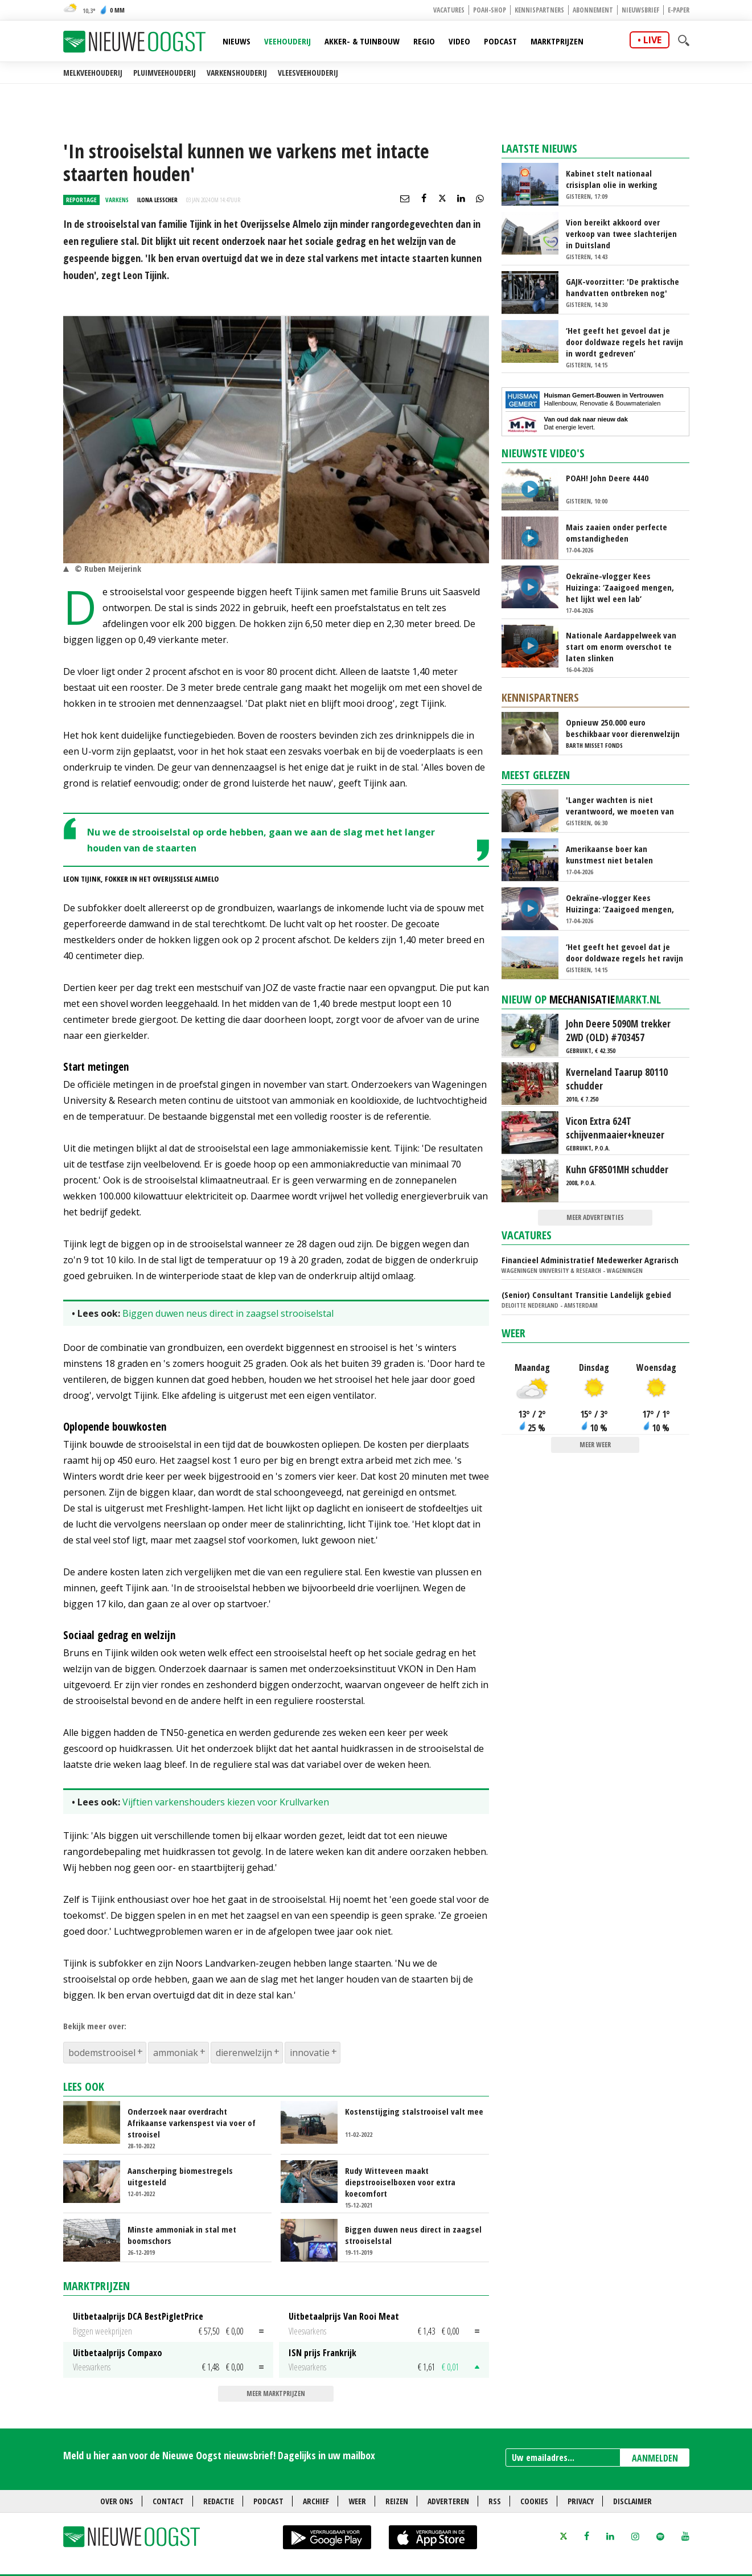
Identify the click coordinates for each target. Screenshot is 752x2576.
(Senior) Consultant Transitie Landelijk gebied (586, 1294)
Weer (513, 1333)
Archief (316, 2501)
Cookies (534, 2501)
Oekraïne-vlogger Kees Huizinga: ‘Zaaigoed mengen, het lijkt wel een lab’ (620, 587)
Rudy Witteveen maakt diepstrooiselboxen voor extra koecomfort (400, 2182)
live (652, 40)
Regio (424, 41)
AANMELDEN (655, 2458)
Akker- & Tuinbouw (362, 41)
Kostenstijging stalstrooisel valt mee (414, 2111)
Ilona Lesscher (157, 199)
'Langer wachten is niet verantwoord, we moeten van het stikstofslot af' (620, 805)
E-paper (678, 10)
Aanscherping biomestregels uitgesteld (180, 2176)
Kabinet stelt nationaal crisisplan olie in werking (612, 178)
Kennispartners (539, 10)
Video (459, 41)
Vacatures (449, 10)
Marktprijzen (557, 41)
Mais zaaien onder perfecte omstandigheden (616, 532)
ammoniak (175, 2052)
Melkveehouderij (92, 72)
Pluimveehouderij (164, 72)
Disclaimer (632, 2501)
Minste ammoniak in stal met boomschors (182, 2234)
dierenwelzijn (244, 2052)
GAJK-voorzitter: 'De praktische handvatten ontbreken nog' (622, 287)
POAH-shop (489, 10)
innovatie (310, 2052)
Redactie (218, 2501)
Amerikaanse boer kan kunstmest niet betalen (609, 854)
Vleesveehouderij (308, 72)
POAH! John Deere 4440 (607, 478)
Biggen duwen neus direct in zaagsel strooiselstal (228, 1313)
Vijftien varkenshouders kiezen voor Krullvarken (225, 1802)
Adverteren (448, 2501)
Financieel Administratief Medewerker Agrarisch (590, 1260)
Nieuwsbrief (640, 10)
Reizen (396, 2501)
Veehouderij (287, 41)
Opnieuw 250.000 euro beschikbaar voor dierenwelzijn (623, 727)
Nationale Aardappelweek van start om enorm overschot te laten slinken (621, 646)
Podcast (500, 41)
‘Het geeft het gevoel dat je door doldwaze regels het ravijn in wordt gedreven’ (624, 342)
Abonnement (593, 10)
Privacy (581, 2501)
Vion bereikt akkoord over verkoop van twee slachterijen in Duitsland (621, 233)
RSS (494, 2501)
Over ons (116, 2501)
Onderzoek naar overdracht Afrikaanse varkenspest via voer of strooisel (192, 2123)
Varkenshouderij (237, 72)
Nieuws (236, 41)
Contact (168, 2501)
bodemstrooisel (101, 2052)
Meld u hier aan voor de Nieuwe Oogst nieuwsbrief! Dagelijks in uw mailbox (219, 2455)
